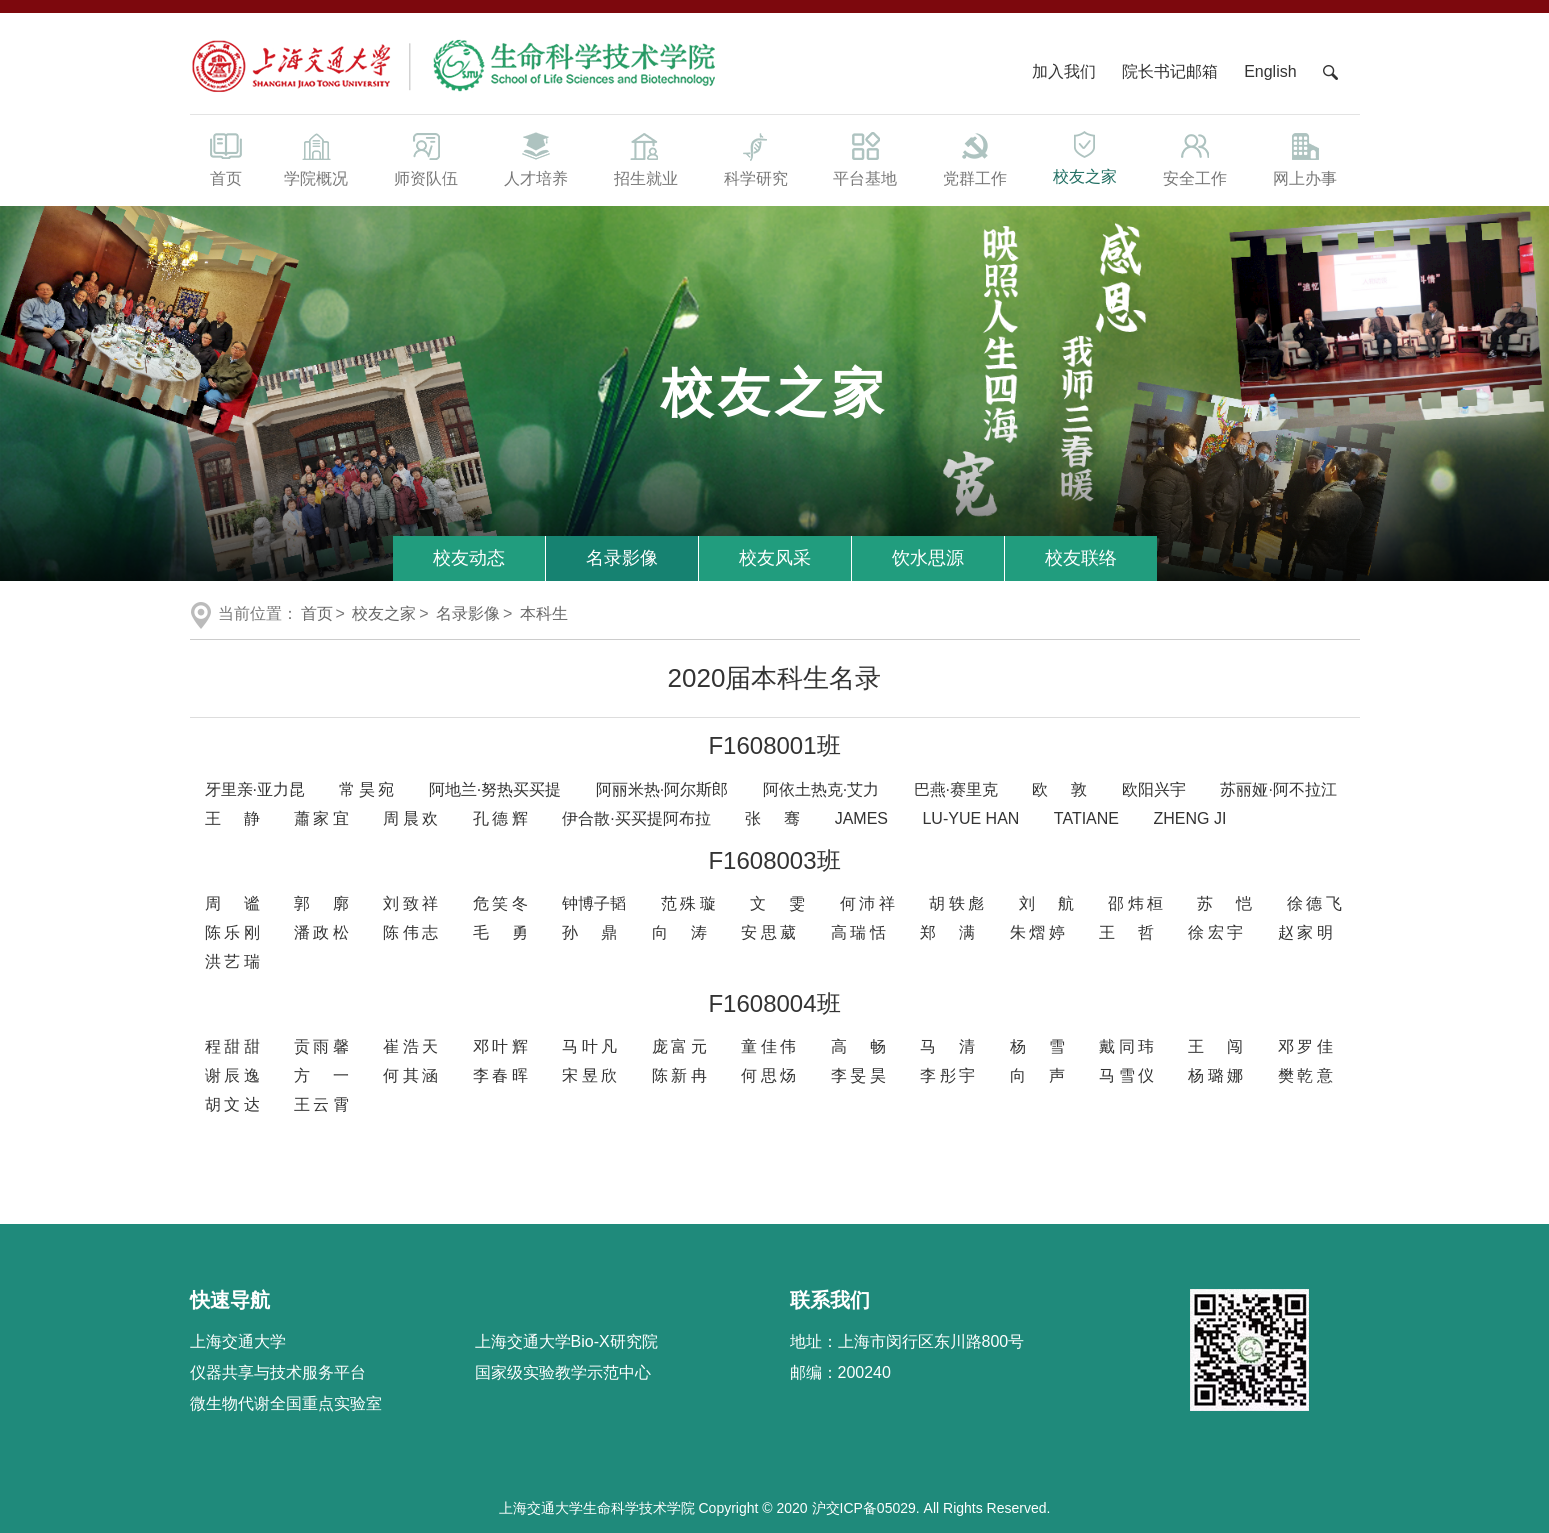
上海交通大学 (238, 1341)
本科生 (544, 613)
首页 (226, 158)
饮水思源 (928, 558)
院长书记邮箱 (1170, 71)
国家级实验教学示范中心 (563, 1372)
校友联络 (1081, 558)
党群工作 (975, 158)
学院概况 (317, 158)
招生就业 (646, 158)
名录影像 (622, 558)
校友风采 (775, 558)
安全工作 (1195, 158)
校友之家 (1085, 156)
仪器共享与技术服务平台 (278, 1372)
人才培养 (536, 158)
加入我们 (1066, 71)
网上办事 (1305, 158)
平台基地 (865, 158)
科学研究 (756, 158)
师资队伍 (426, 158)
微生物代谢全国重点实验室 (286, 1403)
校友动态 (469, 558)
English (1270, 71)
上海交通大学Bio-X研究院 (566, 1341)
